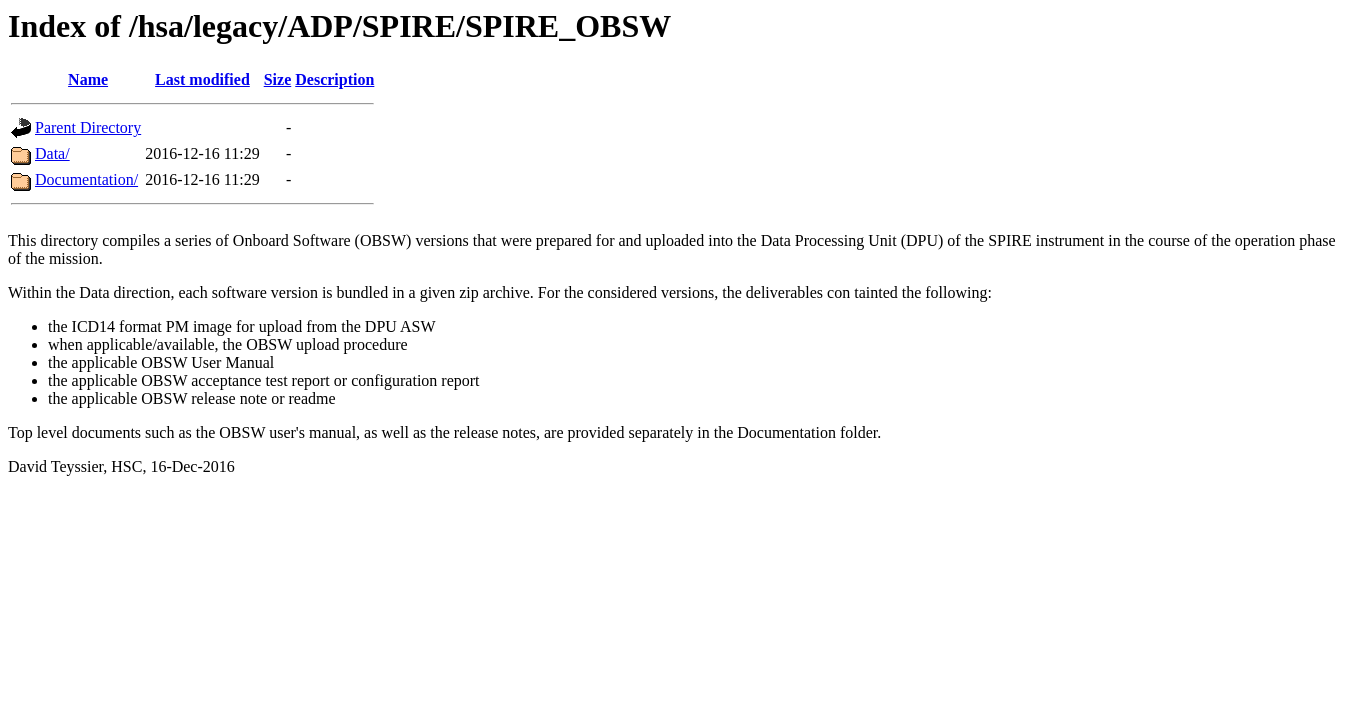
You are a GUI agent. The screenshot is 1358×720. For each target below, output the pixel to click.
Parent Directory (88, 127)
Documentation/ (86, 179)
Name (88, 79)
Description (334, 79)
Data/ (52, 153)
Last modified (202, 79)
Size (278, 79)
